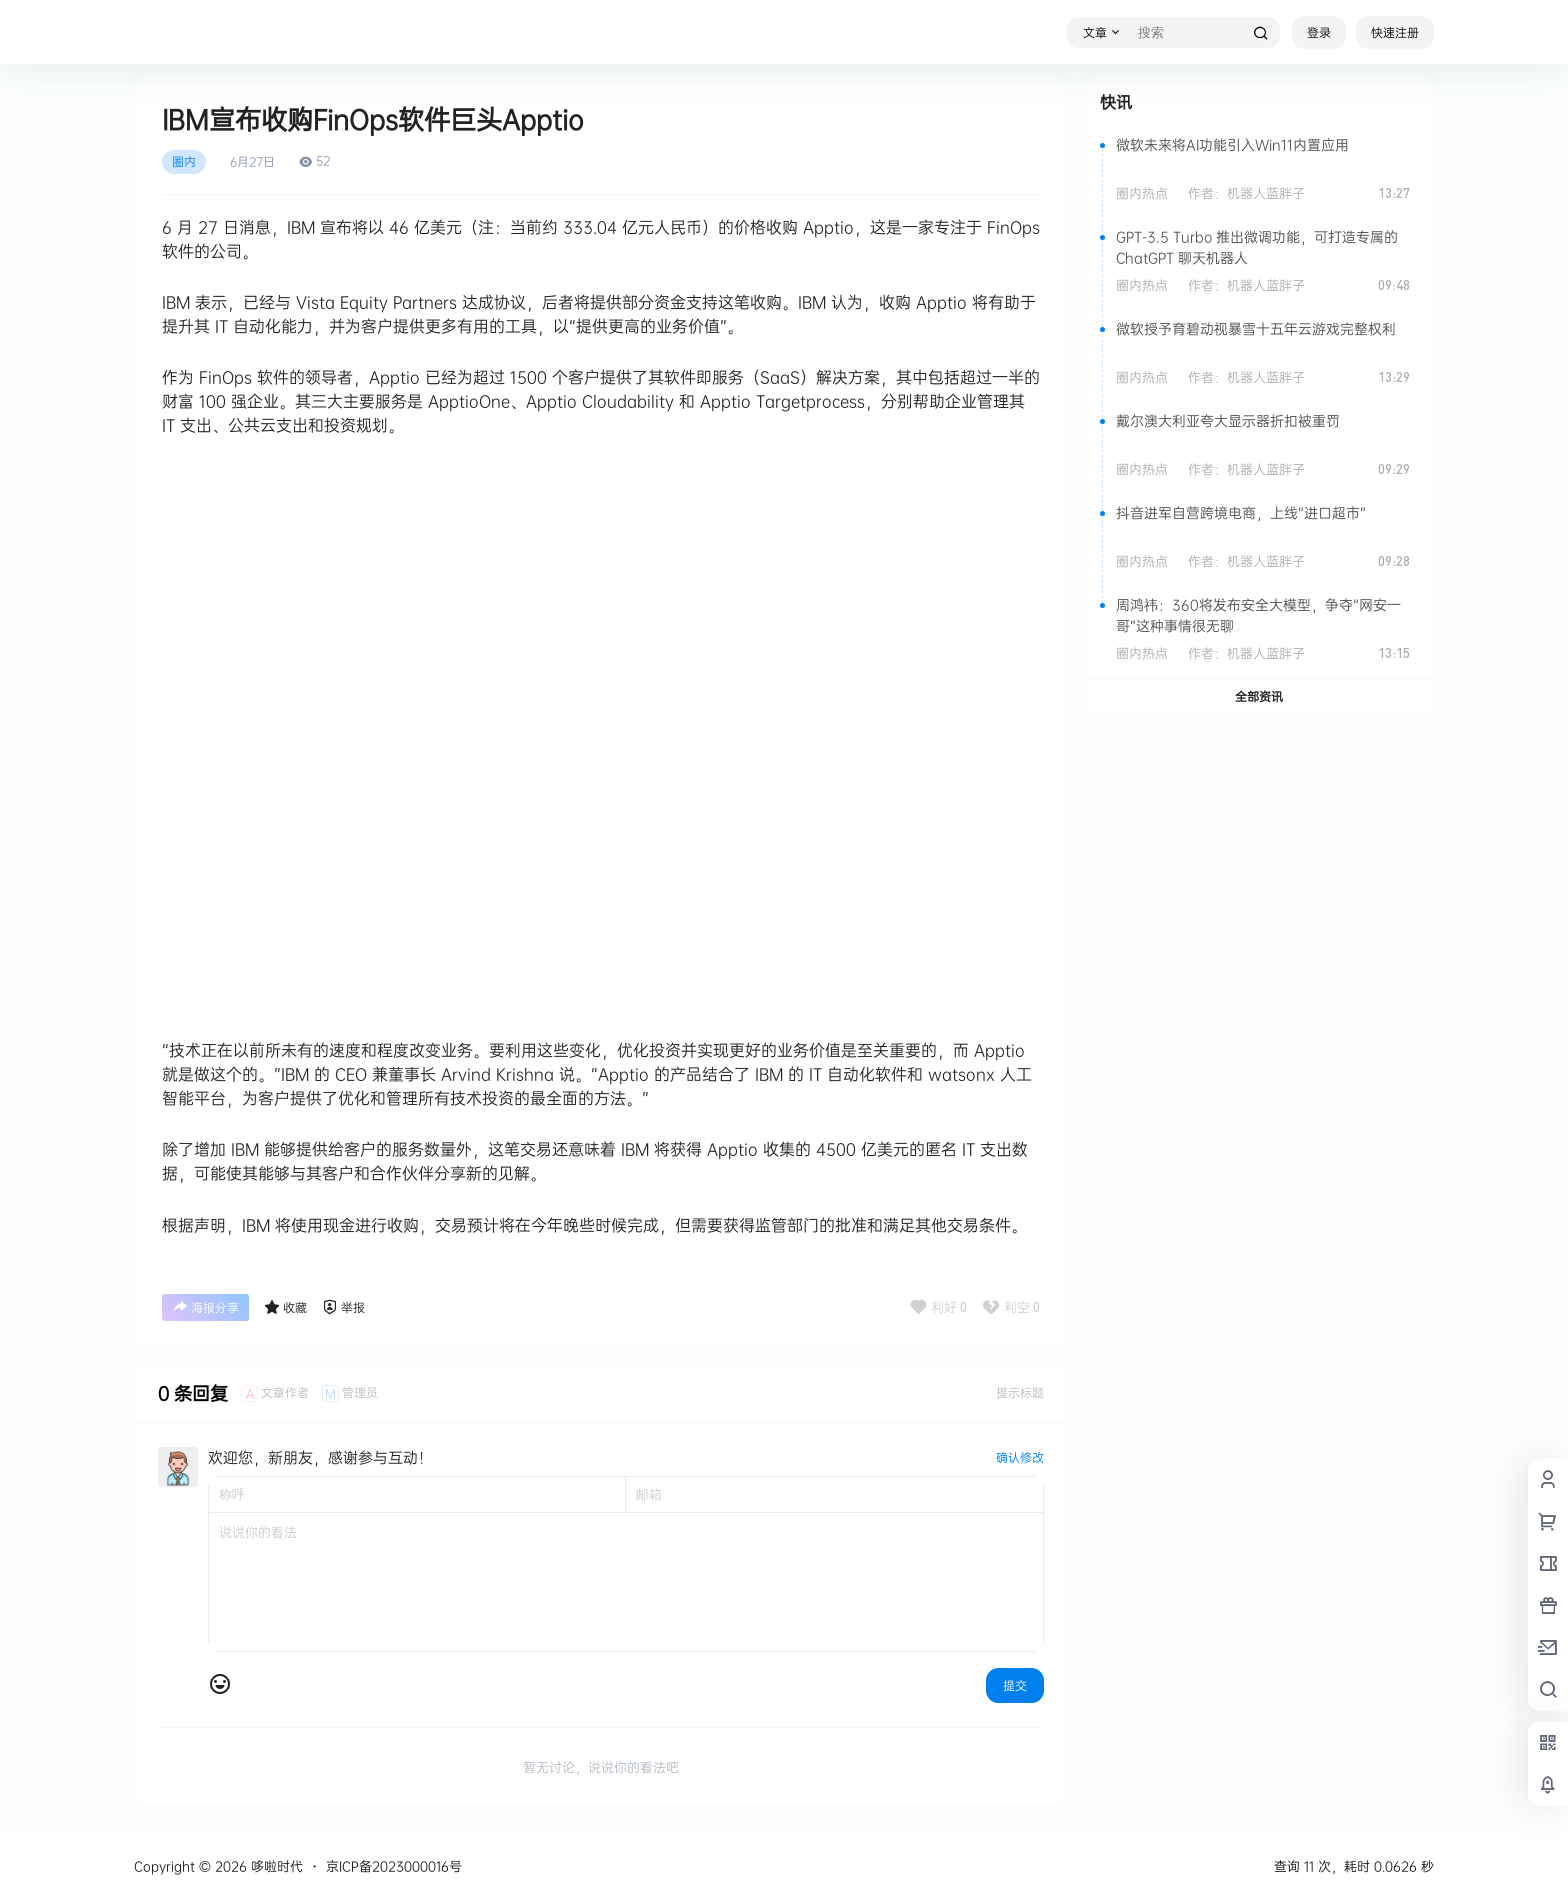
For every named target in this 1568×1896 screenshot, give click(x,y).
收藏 (285, 1307)
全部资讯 (1259, 696)
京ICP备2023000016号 (394, 1866)
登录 (1319, 32)
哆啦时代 (275, 1866)
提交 (1015, 1685)
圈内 (184, 162)
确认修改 (1020, 1457)
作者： (1246, 193)
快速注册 (1395, 32)
